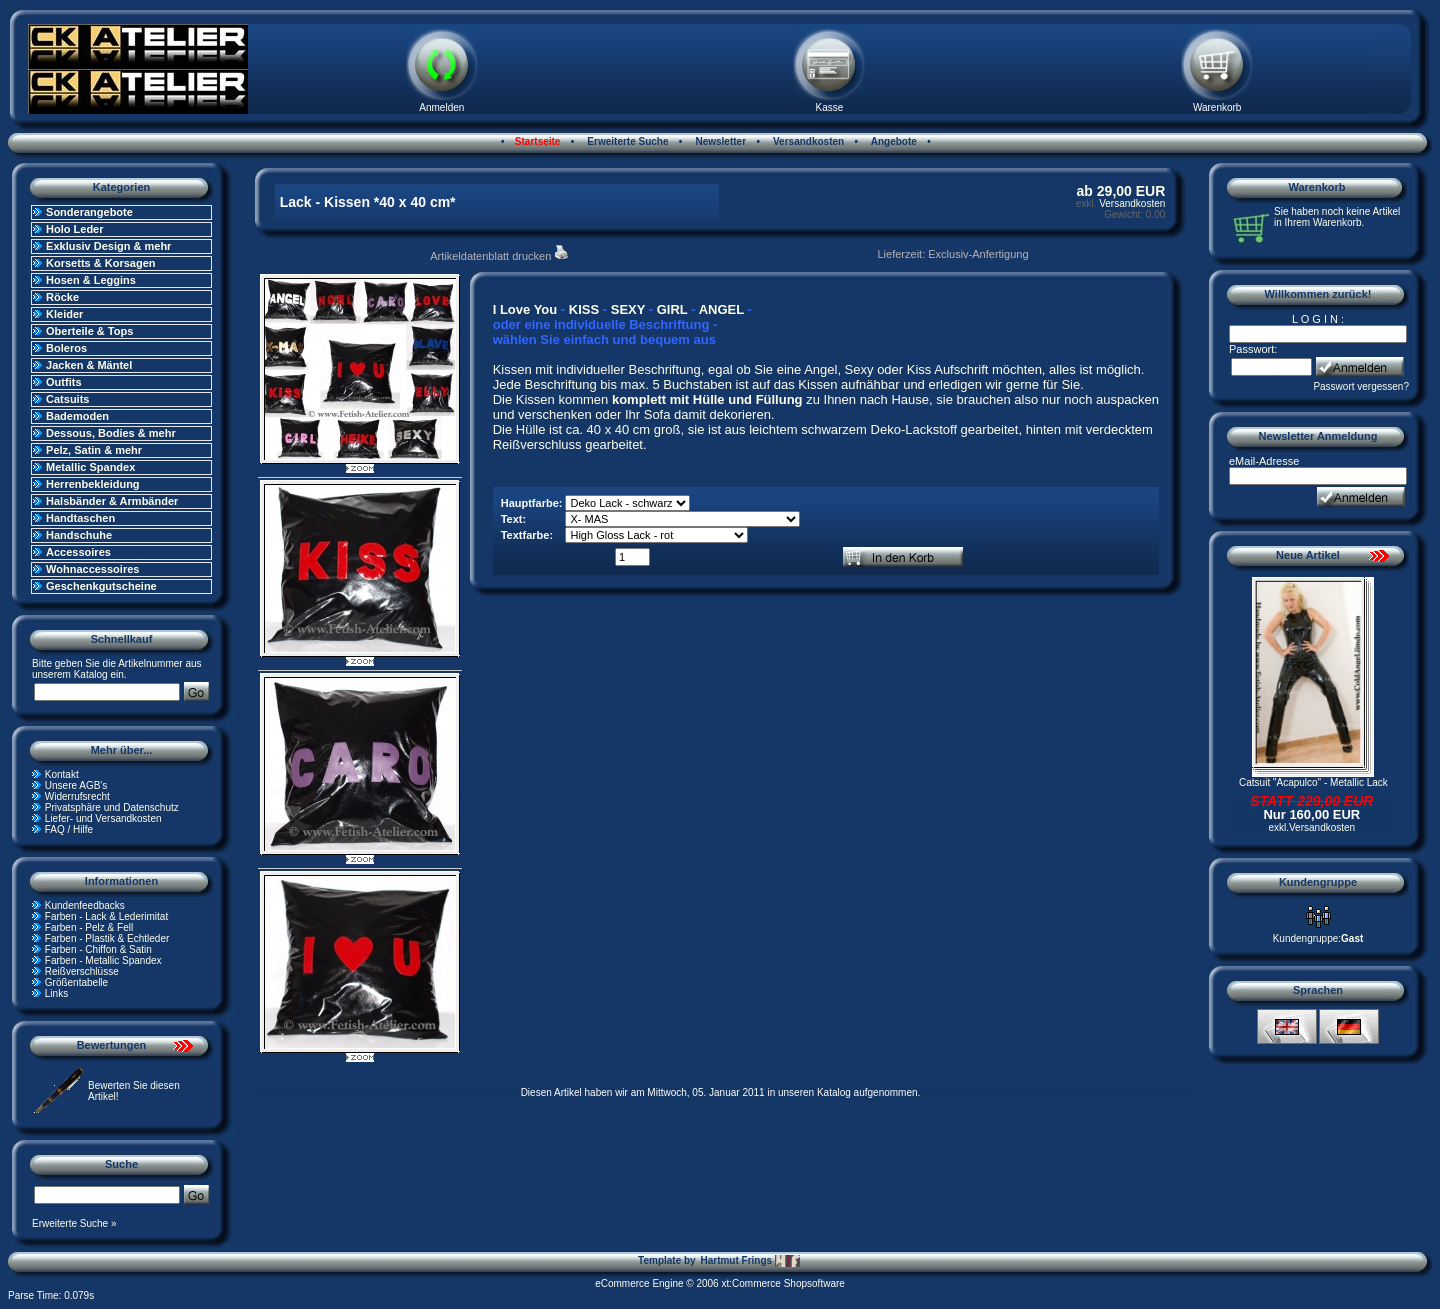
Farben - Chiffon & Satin (98, 949)
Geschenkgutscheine (101, 586)
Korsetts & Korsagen (100, 263)
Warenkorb (1217, 107)
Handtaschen (80, 518)
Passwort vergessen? (1361, 386)
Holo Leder (74, 229)
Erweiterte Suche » (74, 1223)
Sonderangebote (89, 212)
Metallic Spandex (90, 467)
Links (56, 993)
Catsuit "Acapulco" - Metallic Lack (1313, 782)
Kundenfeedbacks (85, 905)
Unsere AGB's (76, 785)
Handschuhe (79, 535)
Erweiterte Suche (627, 141)
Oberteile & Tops (89, 331)
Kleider (64, 314)
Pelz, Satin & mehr (94, 450)
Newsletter (719, 141)
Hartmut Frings (749, 1261)
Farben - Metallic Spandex (103, 960)
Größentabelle (76, 982)
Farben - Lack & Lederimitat (106, 916)
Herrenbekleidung (93, 484)
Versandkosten (807, 141)
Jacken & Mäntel (89, 365)
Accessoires (78, 552)
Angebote (892, 141)
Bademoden (77, 416)
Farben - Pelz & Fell (89, 927)
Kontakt (62, 774)
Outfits (63, 382)
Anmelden (441, 107)
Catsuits (67, 399)
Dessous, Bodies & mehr (111, 433)
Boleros (66, 348)
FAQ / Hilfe (69, 829)
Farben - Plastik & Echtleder (107, 938)
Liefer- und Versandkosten (103, 818)
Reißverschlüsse (82, 971)
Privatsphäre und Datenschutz (112, 807)
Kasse (830, 107)
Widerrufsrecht (77, 796)
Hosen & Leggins (91, 280)
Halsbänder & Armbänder (112, 501)
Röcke (62, 297)
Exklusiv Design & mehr (108, 246)
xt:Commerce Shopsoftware (782, 1283)
